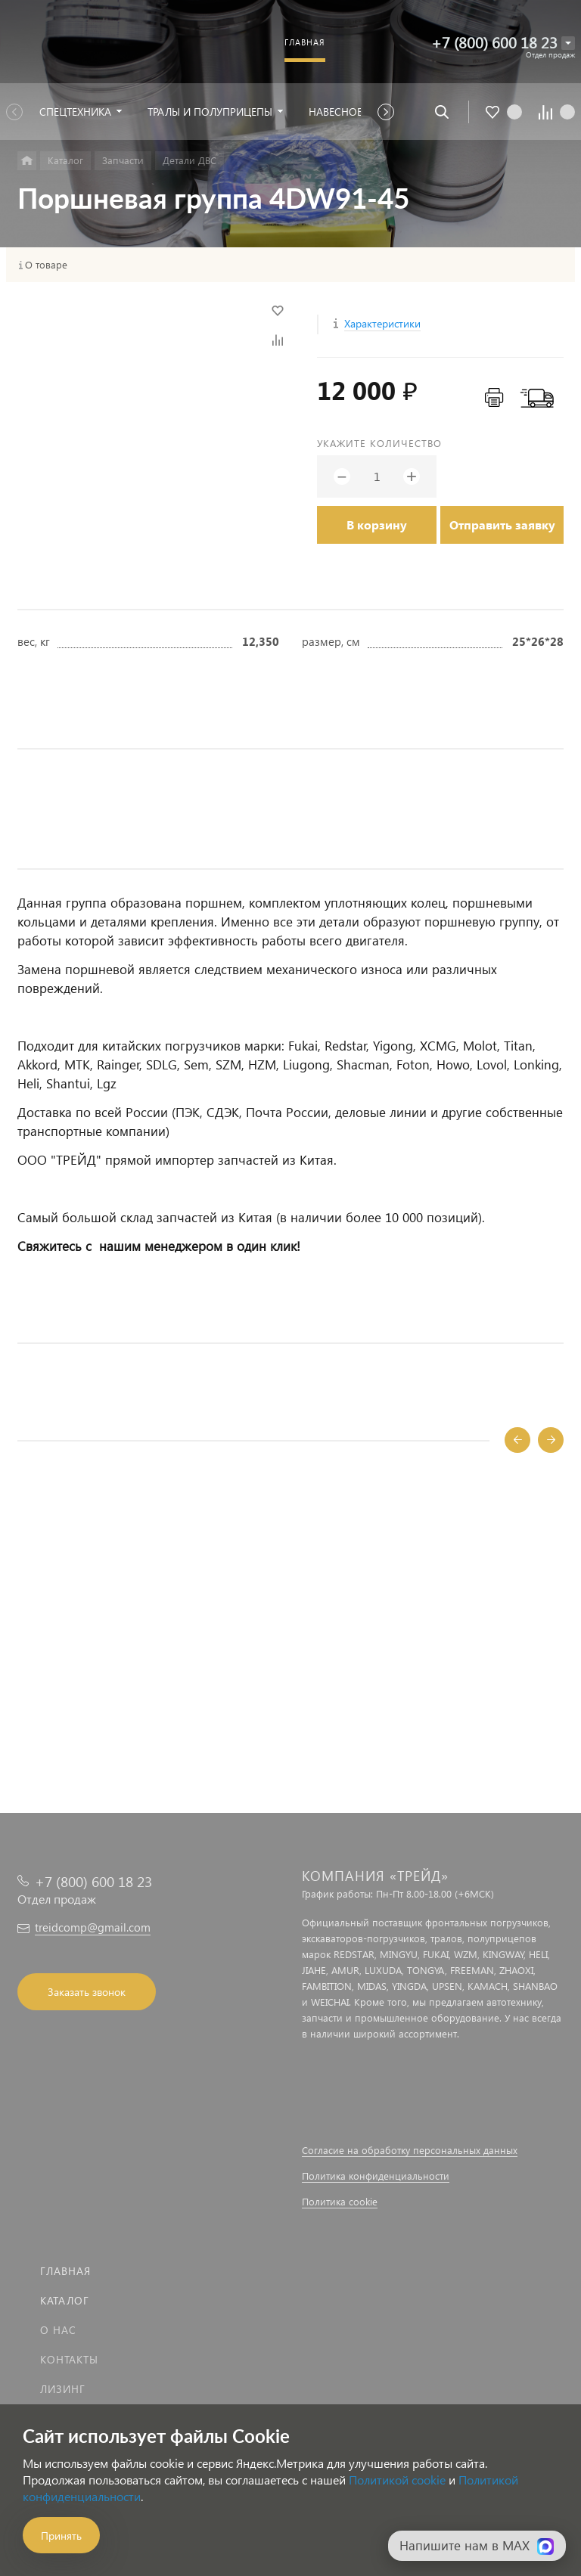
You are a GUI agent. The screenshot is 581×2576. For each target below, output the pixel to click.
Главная (65, 2271)
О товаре (46, 265)
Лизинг (62, 2389)
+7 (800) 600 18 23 (494, 42)
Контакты (69, 2359)
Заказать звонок (87, 1992)
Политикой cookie (397, 2480)
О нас (58, 2330)
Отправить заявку (502, 524)
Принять (61, 2535)
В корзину (376, 524)
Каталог (64, 2300)
